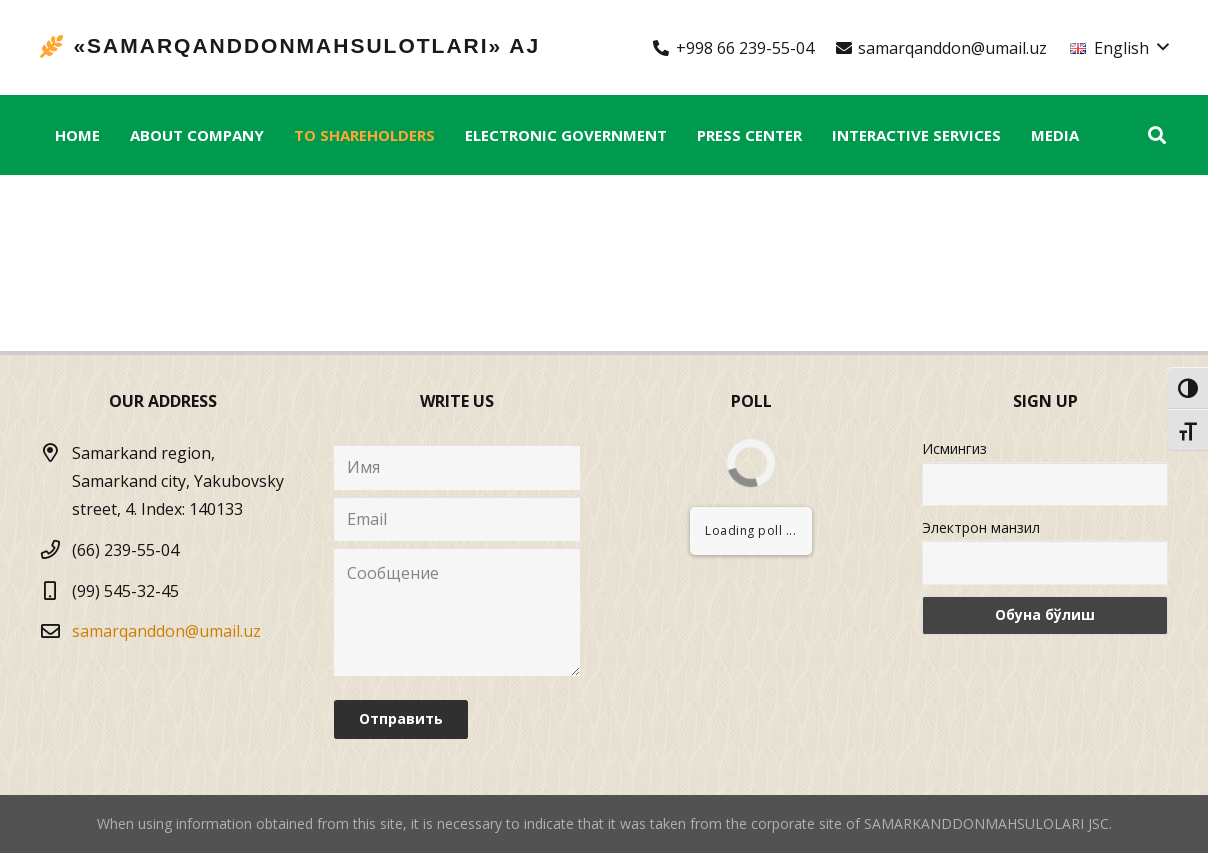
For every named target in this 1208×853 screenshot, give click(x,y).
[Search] (1157, 135)
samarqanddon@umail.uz (166, 631)
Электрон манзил (981, 527)
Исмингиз (954, 448)
